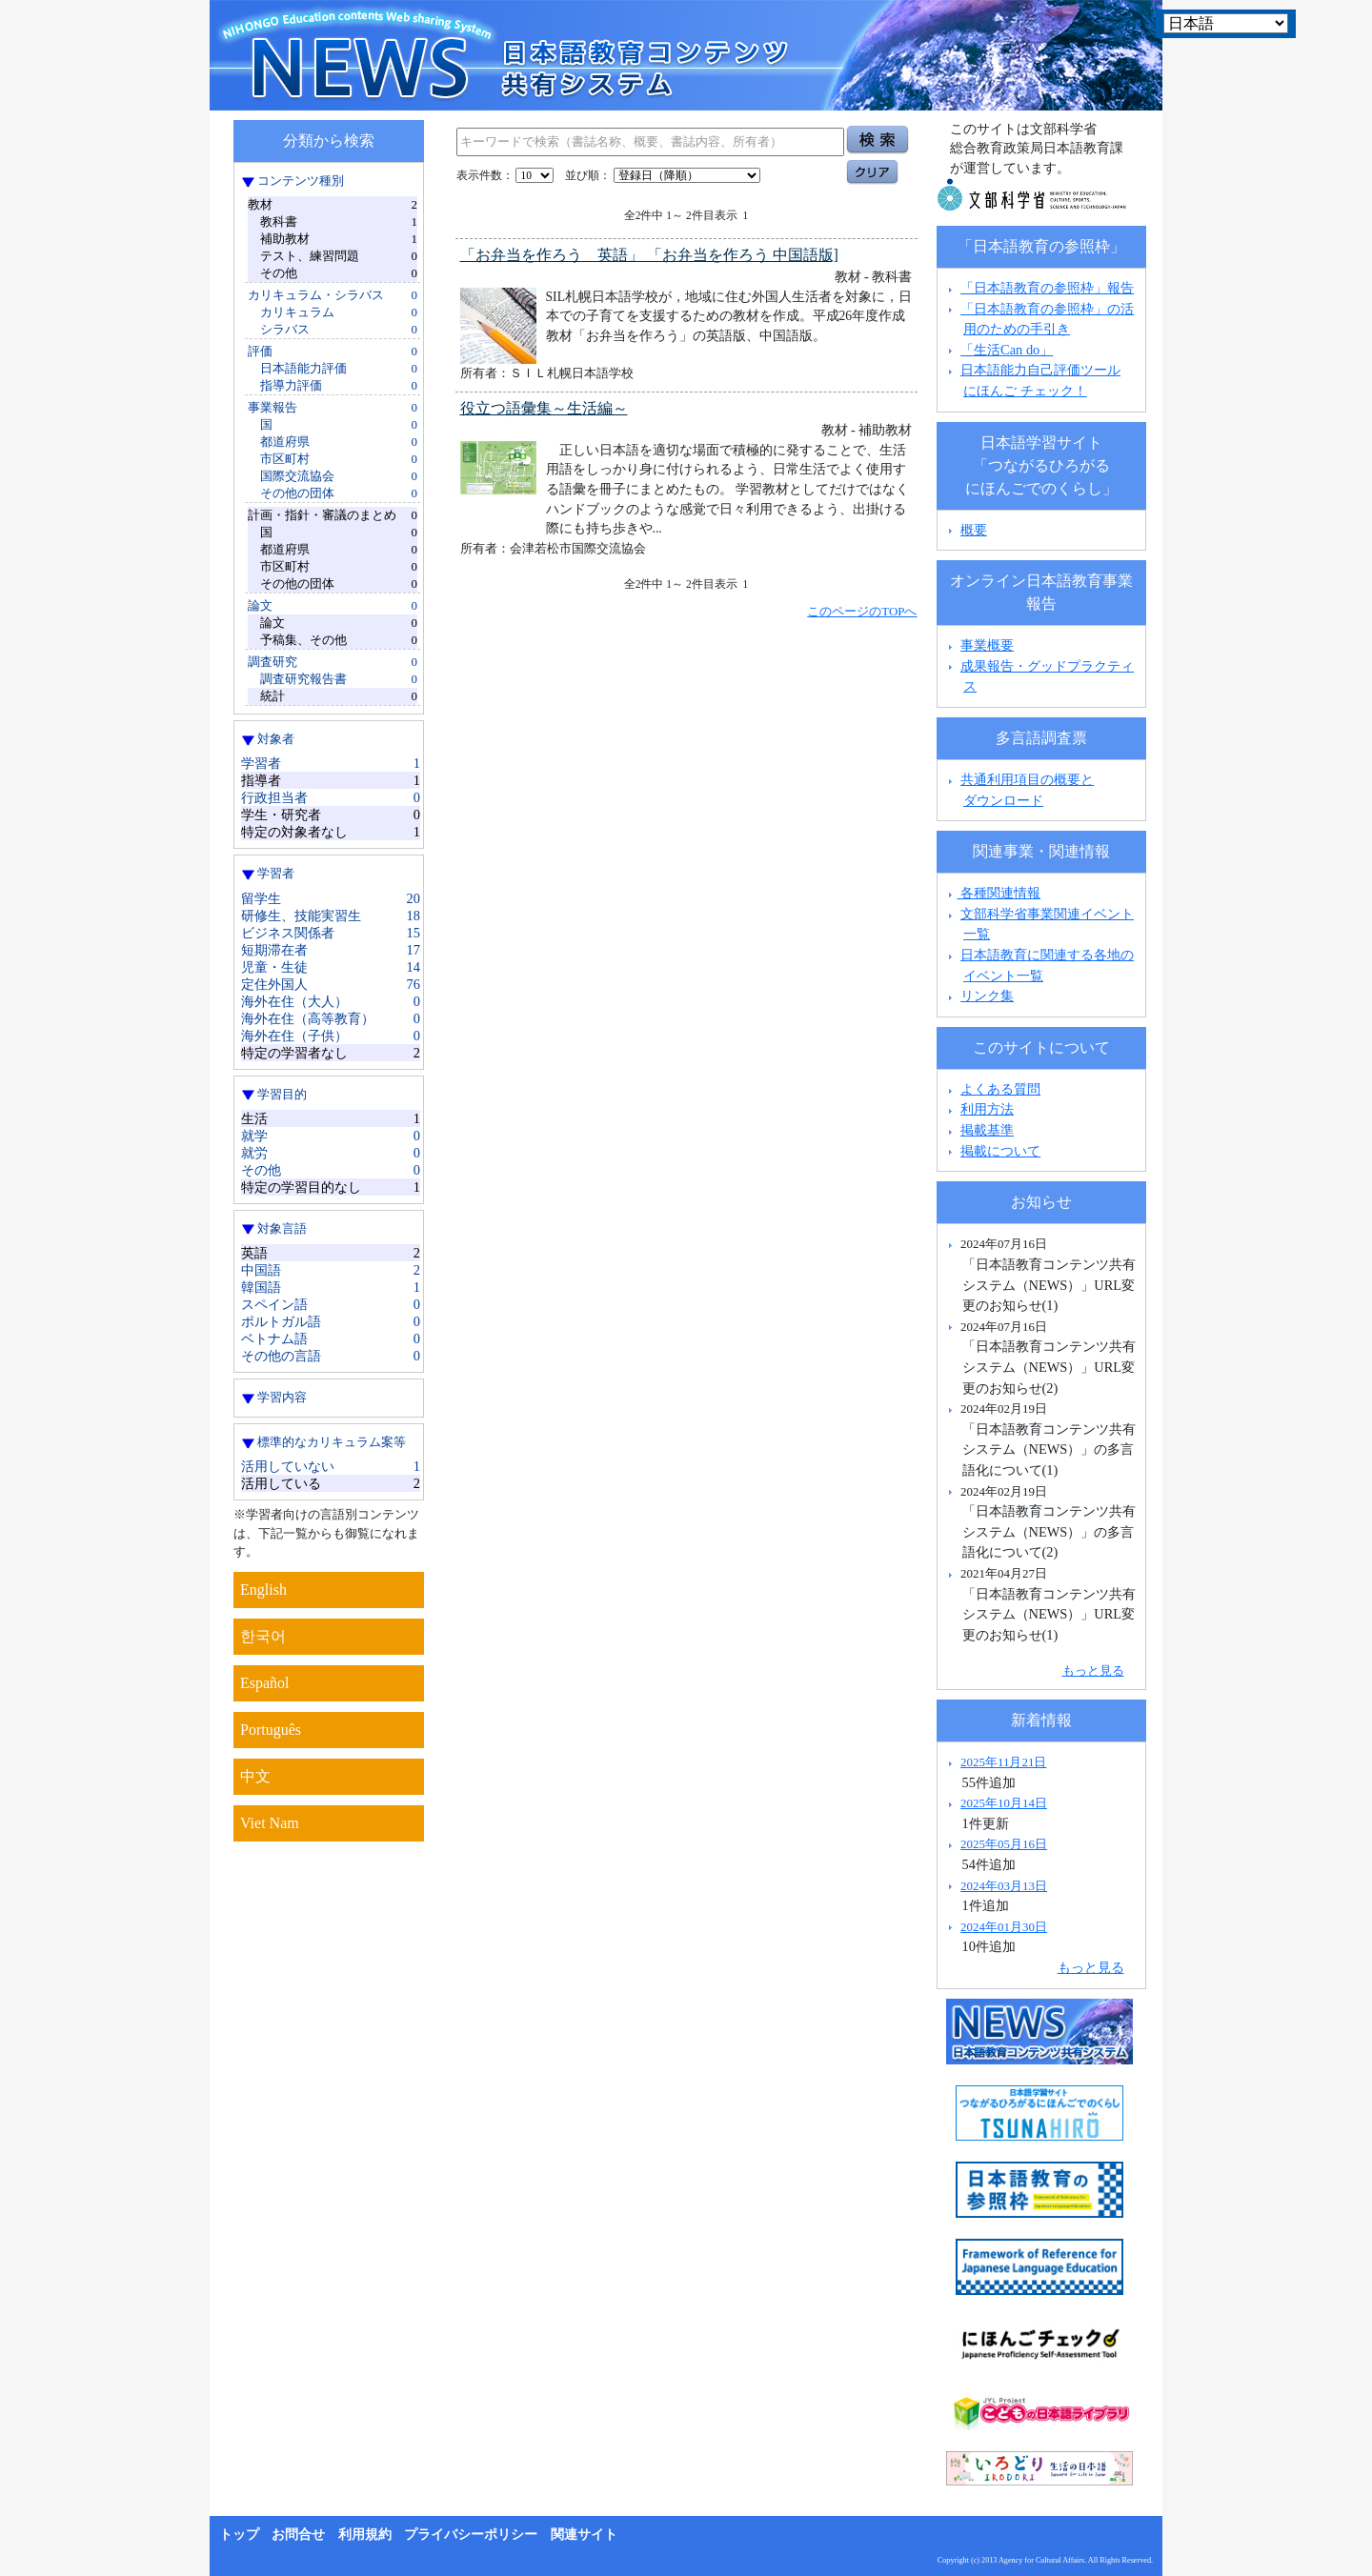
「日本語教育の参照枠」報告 (1047, 287)
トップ (239, 2534)
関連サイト (584, 2534)
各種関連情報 (992, 892)
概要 (973, 529)
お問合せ (298, 2534)
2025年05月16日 (1003, 1844)
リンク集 (987, 995)
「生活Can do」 (1006, 349)
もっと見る (1093, 1670)
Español (265, 1683)
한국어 (263, 1636)
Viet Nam (269, 1823)
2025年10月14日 (1003, 1803)
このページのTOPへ (862, 611)
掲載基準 (987, 1129)
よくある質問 (1000, 1089)
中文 (255, 1776)
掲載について (1000, 1150)
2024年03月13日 (1003, 1886)
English (263, 1589)
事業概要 (987, 645)
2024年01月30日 (1003, 1927)
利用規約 (365, 2534)
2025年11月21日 (1003, 1762)
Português (270, 1729)
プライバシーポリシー (470, 2534)
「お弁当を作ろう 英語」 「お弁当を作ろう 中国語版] (649, 255)
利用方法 (987, 1109)
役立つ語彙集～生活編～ (544, 408)
